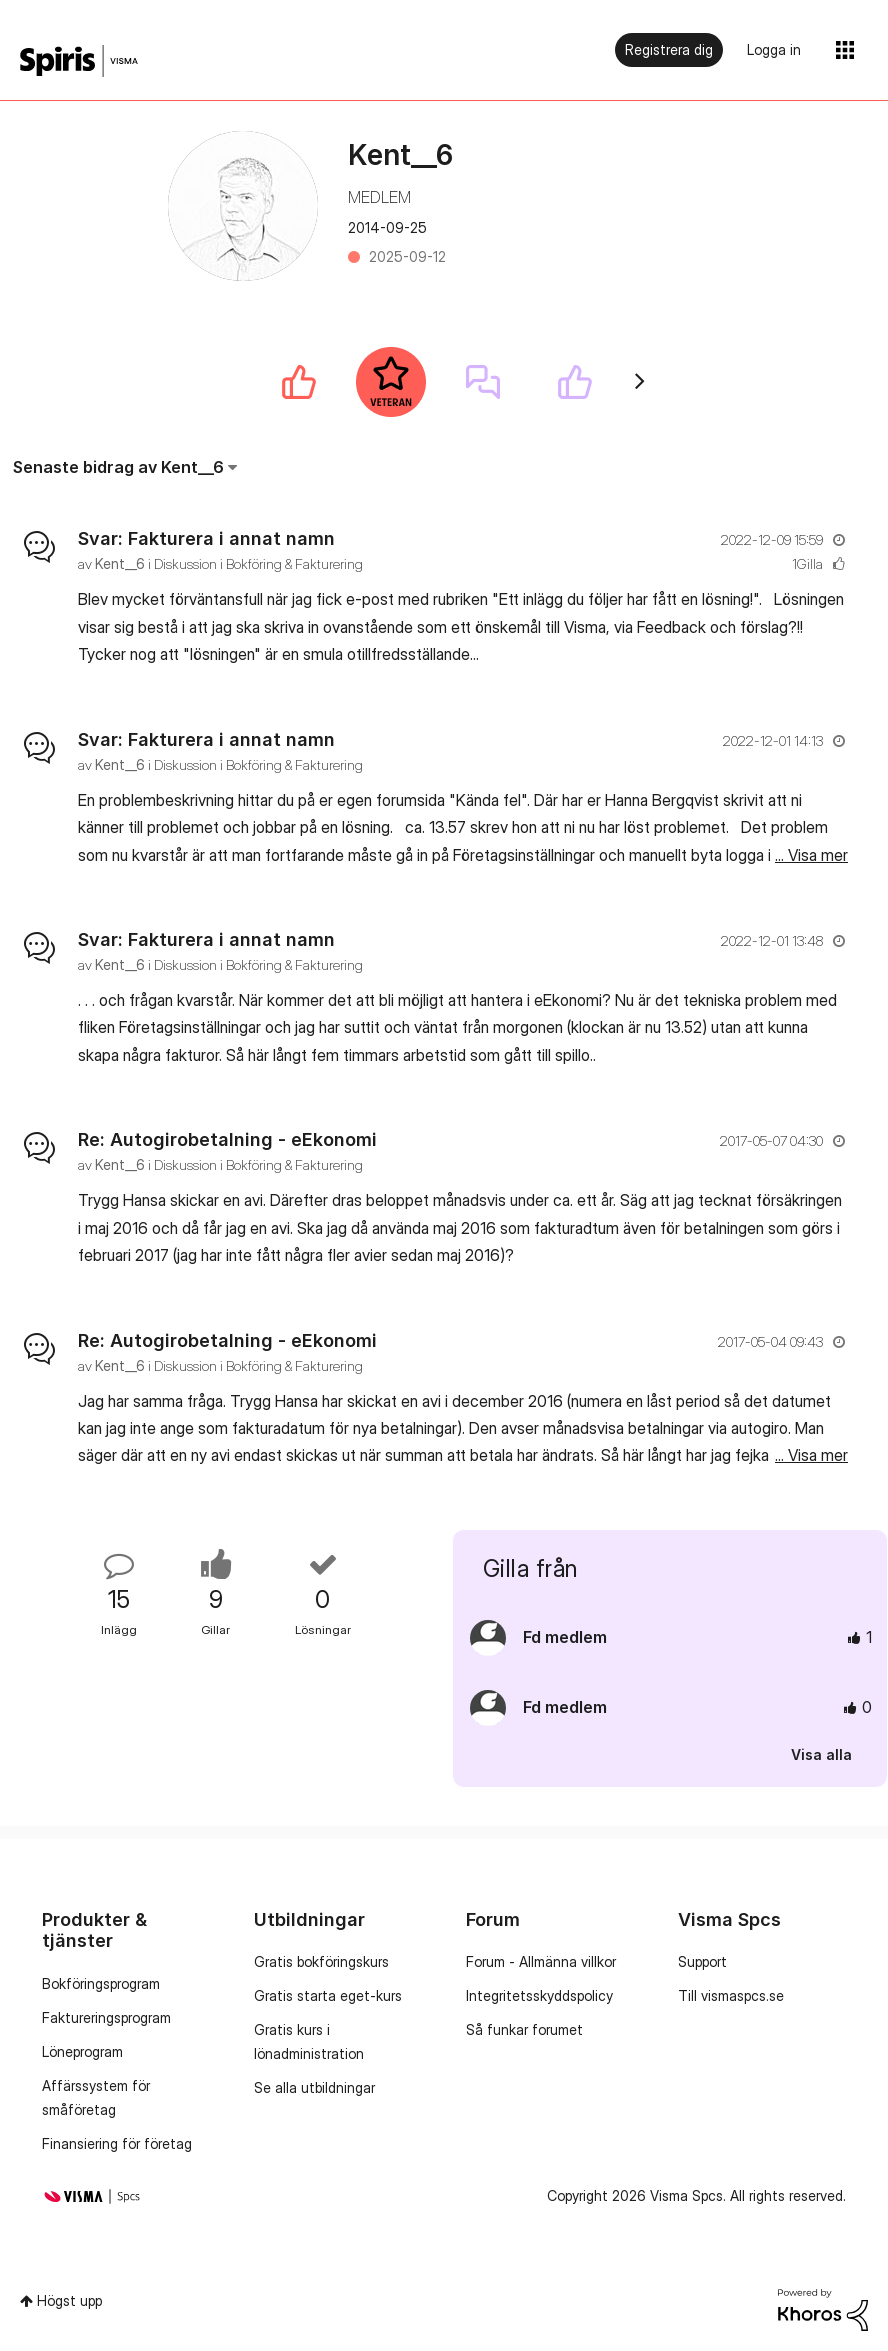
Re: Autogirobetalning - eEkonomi (227, 1139)
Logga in (774, 49)
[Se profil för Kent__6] (120, 563)
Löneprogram (82, 2051)
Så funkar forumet (524, 2029)
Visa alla (821, 1754)
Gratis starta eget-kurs (328, 1995)
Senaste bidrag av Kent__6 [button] (118, 467)
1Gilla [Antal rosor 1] (807, 563)
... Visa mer (811, 654)
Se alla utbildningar (314, 2087)
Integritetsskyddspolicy (539, 1995)
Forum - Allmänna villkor (541, 1961)
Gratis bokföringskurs (321, 1961)
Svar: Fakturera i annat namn (206, 538)
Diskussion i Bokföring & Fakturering (258, 563)
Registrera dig (669, 49)
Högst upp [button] (69, 2300)
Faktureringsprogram (106, 2017)
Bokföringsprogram (101, 1983)
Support (702, 1961)
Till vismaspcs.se (731, 1995)
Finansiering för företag (117, 2143)
